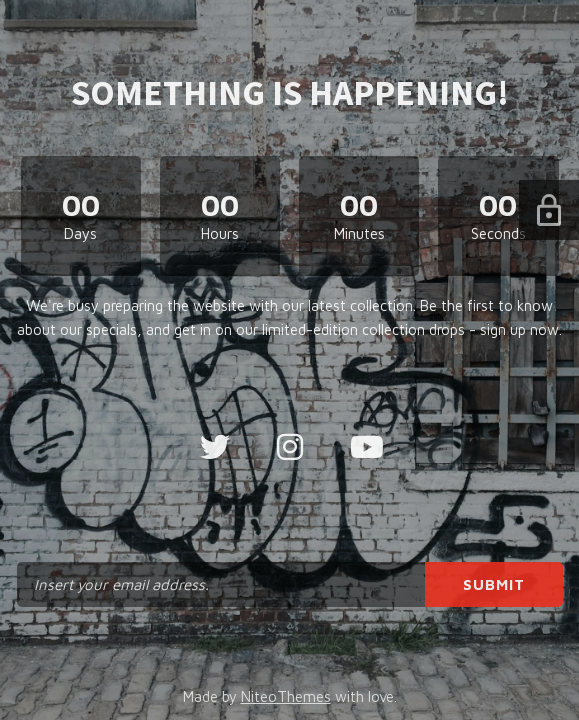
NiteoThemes (286, 696)
